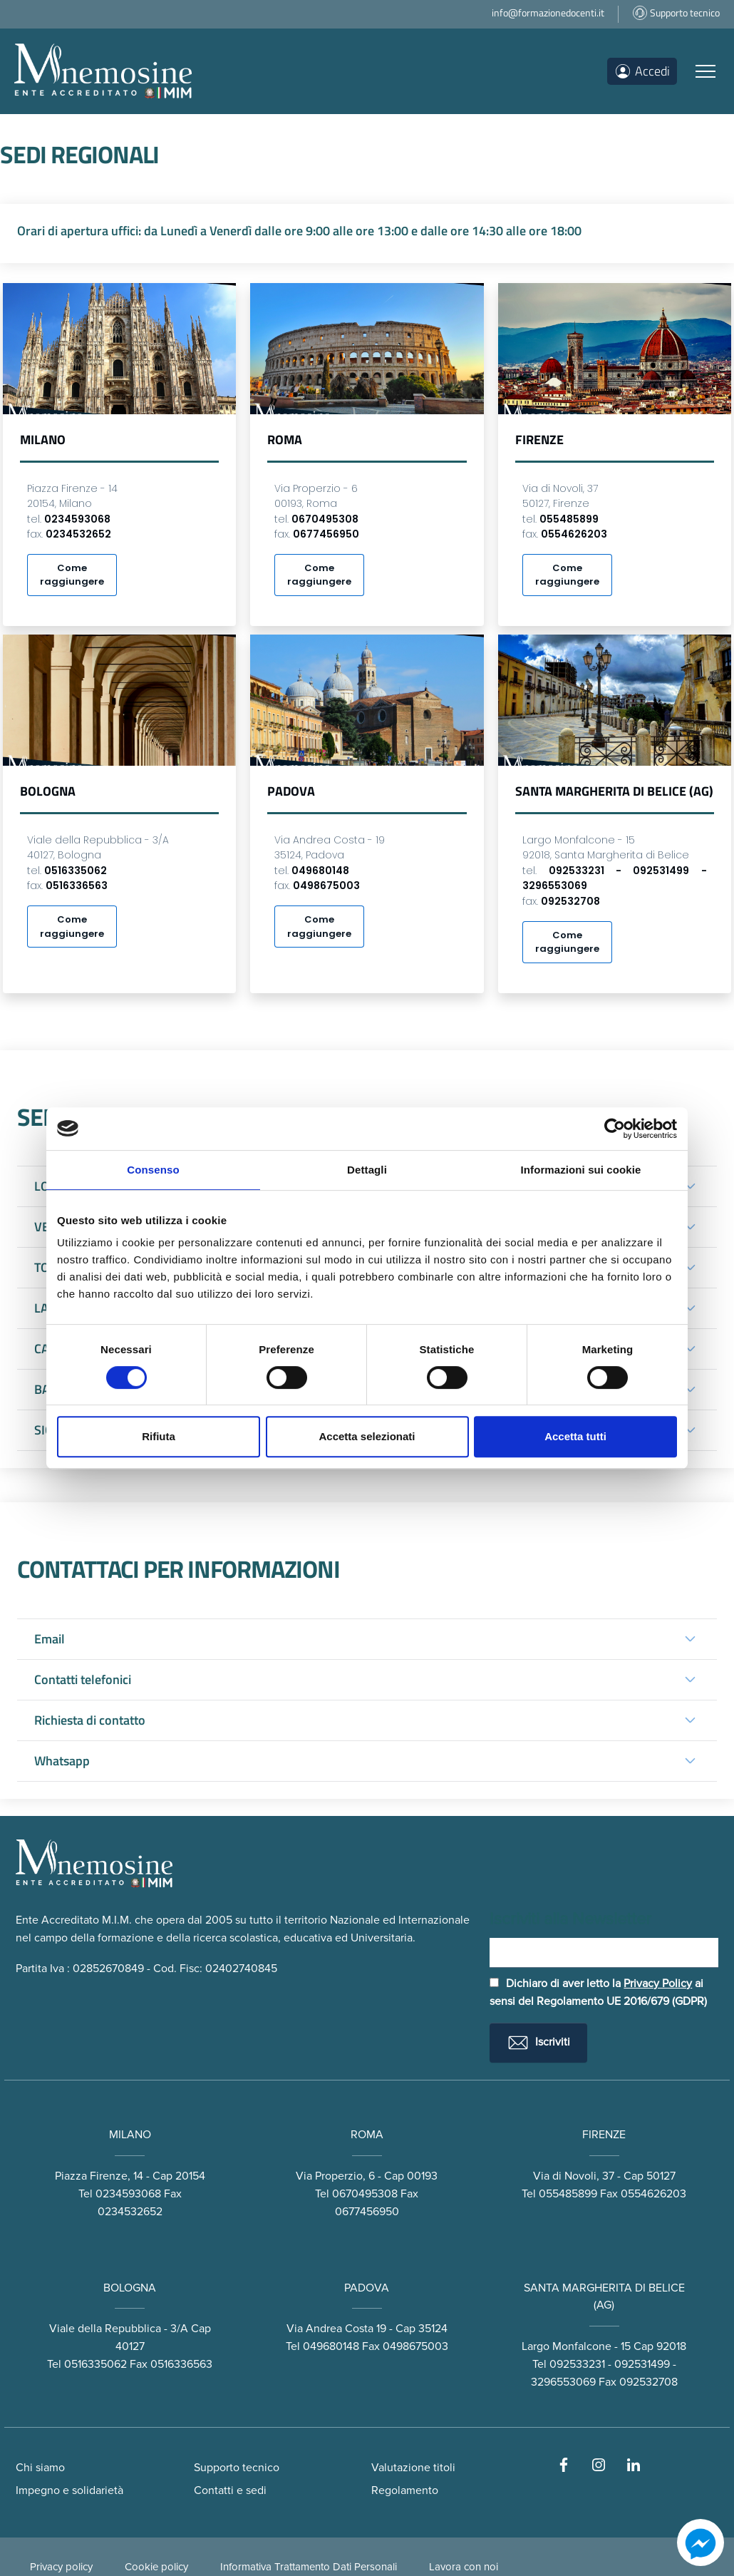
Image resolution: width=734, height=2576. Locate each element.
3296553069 (563, 2405)
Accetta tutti (575, 1436)
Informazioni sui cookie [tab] (581, 1170)
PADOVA (366, 2310)
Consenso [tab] (153, 1170)
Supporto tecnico (236, 2490)
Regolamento (404, 2513)
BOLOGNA (129, 2310)
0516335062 (95, 2387)
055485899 (568, 2216)
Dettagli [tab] (367, 1170)
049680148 (331, 2369)
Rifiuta (158, 1436)
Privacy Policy (658, 2006)
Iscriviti (538, 2065)
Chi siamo (40, 2490)
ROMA (367, 2157)
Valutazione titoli (413, 2490)
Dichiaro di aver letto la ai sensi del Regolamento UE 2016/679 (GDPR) (598, 2015)
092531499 (642, 2387)
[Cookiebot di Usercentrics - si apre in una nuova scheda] (614, 1128)
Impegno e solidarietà (69, 2513)
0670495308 (365, 2216)
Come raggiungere (72, 576)
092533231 (577, 2387)
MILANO (130, 2157)
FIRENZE (604, 2157)
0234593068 (128, 2216)
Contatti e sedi (230, 2513)
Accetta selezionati (367, 1436)
